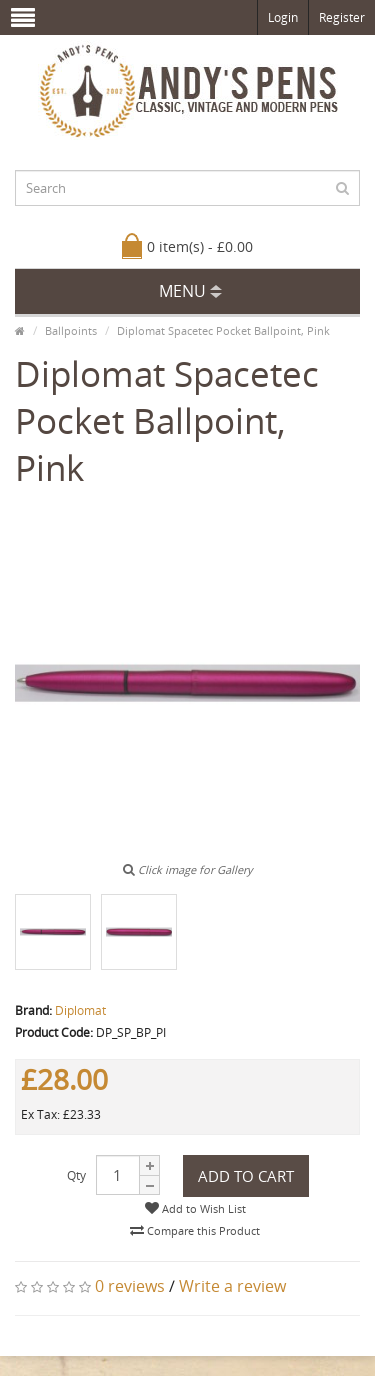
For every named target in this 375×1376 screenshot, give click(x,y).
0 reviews (130, 1286)
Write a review (232, 1286)
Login (283, 17)
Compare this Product (195, 1230)
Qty (76, 1175)
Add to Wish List (195, 1208)
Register (342, 17)
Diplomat (80, 1010)
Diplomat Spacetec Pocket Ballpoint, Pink (223, 330)
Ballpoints (71, 330)
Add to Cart (246, 1176)
